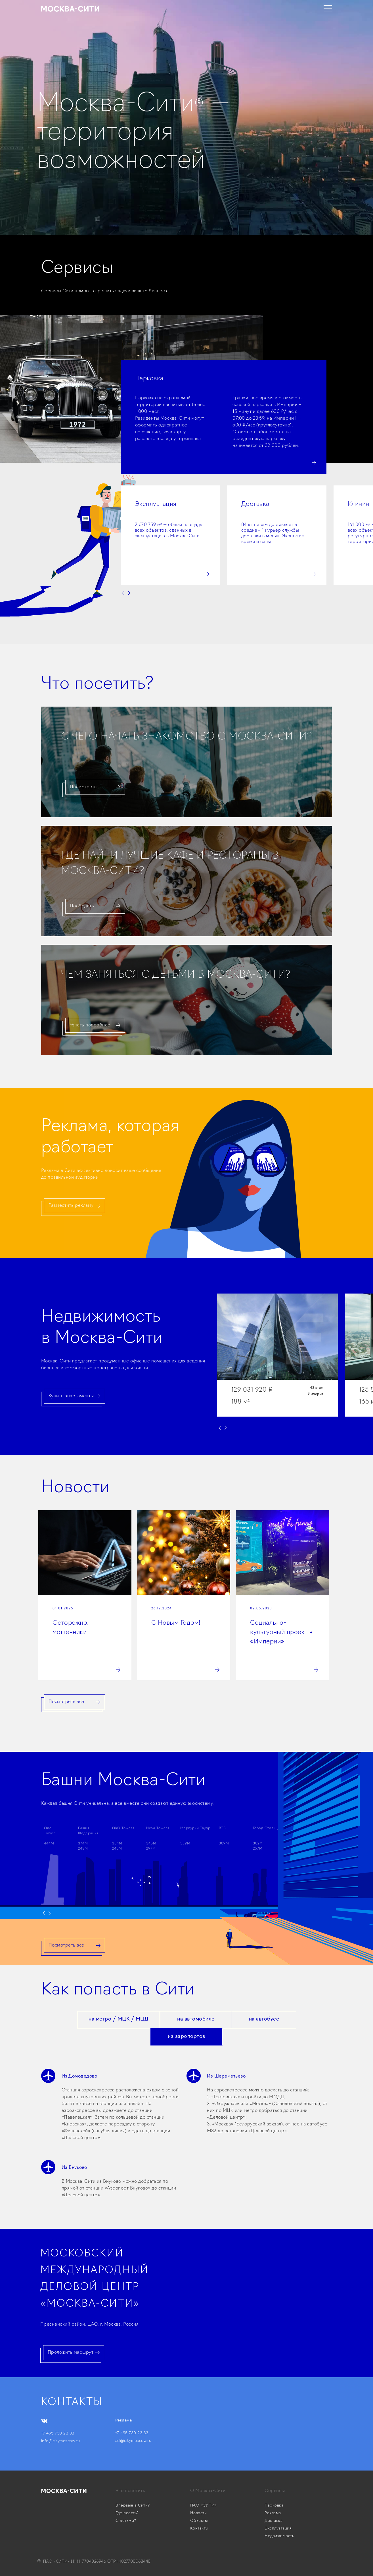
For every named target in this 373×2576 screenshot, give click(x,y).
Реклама (273, 2513)
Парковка (274, 2505)
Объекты (199, 2521)
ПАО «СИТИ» (203, 2505)
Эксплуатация (278, 2528)
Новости (198, 2513)
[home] (70, 8)
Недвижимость (279, 2536)
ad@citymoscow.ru (133, 2441)
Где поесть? (127, 2513)
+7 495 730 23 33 (57, 2433)
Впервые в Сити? (133, 2505)
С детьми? (126, 2521)
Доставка (273, 2521)
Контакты (199, 2528)
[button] (226, 585)
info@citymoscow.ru (60, 2441)
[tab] (118, 2019)
